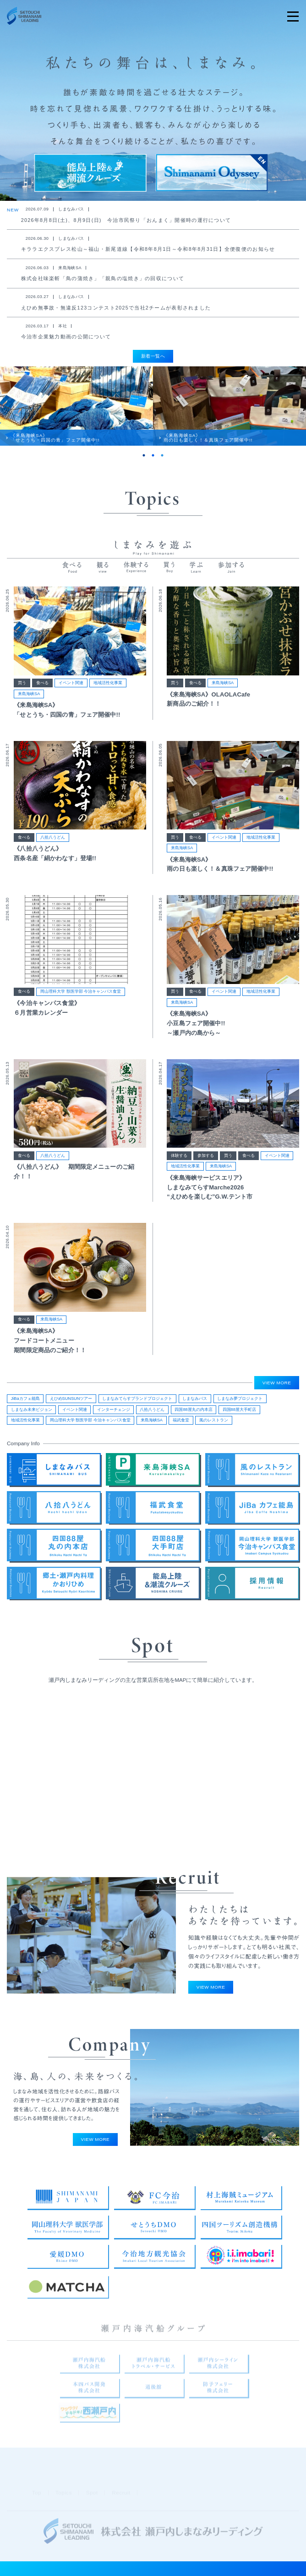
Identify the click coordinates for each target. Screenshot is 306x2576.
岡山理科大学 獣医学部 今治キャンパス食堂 (80, 1005)
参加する (205, 1169)
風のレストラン (213, 1424)
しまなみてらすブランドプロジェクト (137, 1403)
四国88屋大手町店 (239, 1414)
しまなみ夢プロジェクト (239, 1403)
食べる (42, 696)
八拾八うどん (52, 851)
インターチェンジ (113, 1414)
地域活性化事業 (107, 696)
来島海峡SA (29, 707)
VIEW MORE (276, 1387)
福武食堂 (181, 1424)
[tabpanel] (76, 415)
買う (22, 696)
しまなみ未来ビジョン (31, 1414)
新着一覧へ (153, 356)
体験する (179, 1169)
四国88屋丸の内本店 (193, 1414)
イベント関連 (71, 696)
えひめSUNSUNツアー (71, 1403)
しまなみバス (194, 1403)
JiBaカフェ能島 (25, 1403)
